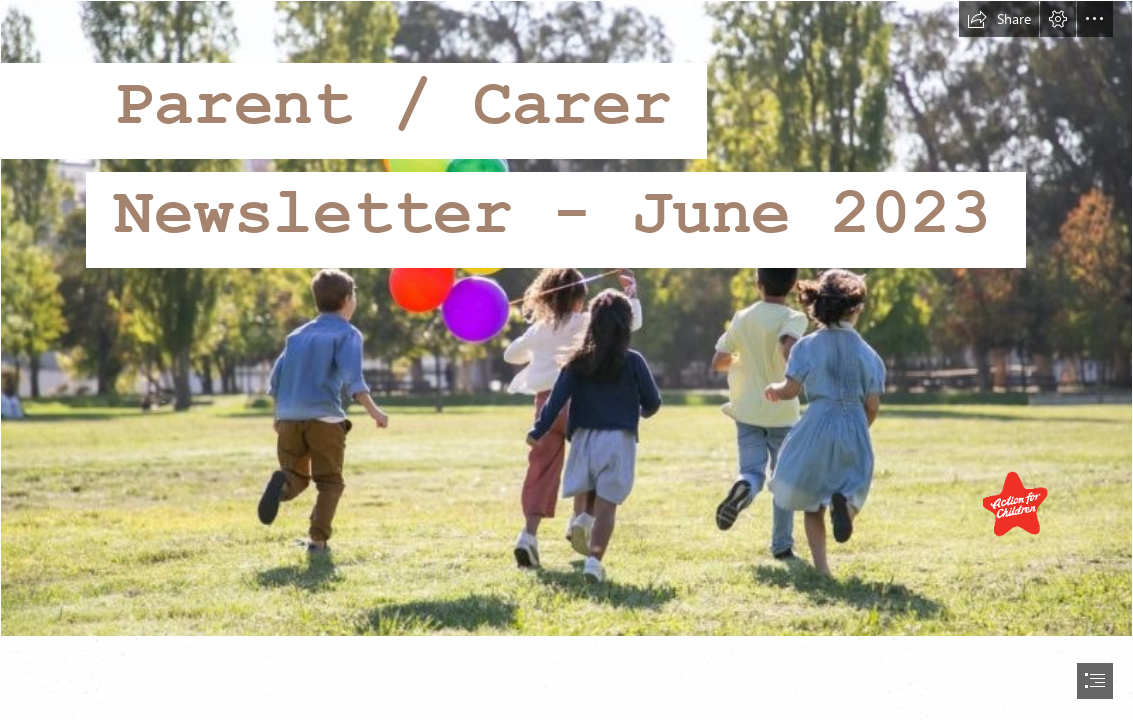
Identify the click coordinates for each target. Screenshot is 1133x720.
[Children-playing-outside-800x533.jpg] (566, 318)
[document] (566, 360)
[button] (999, 19)
